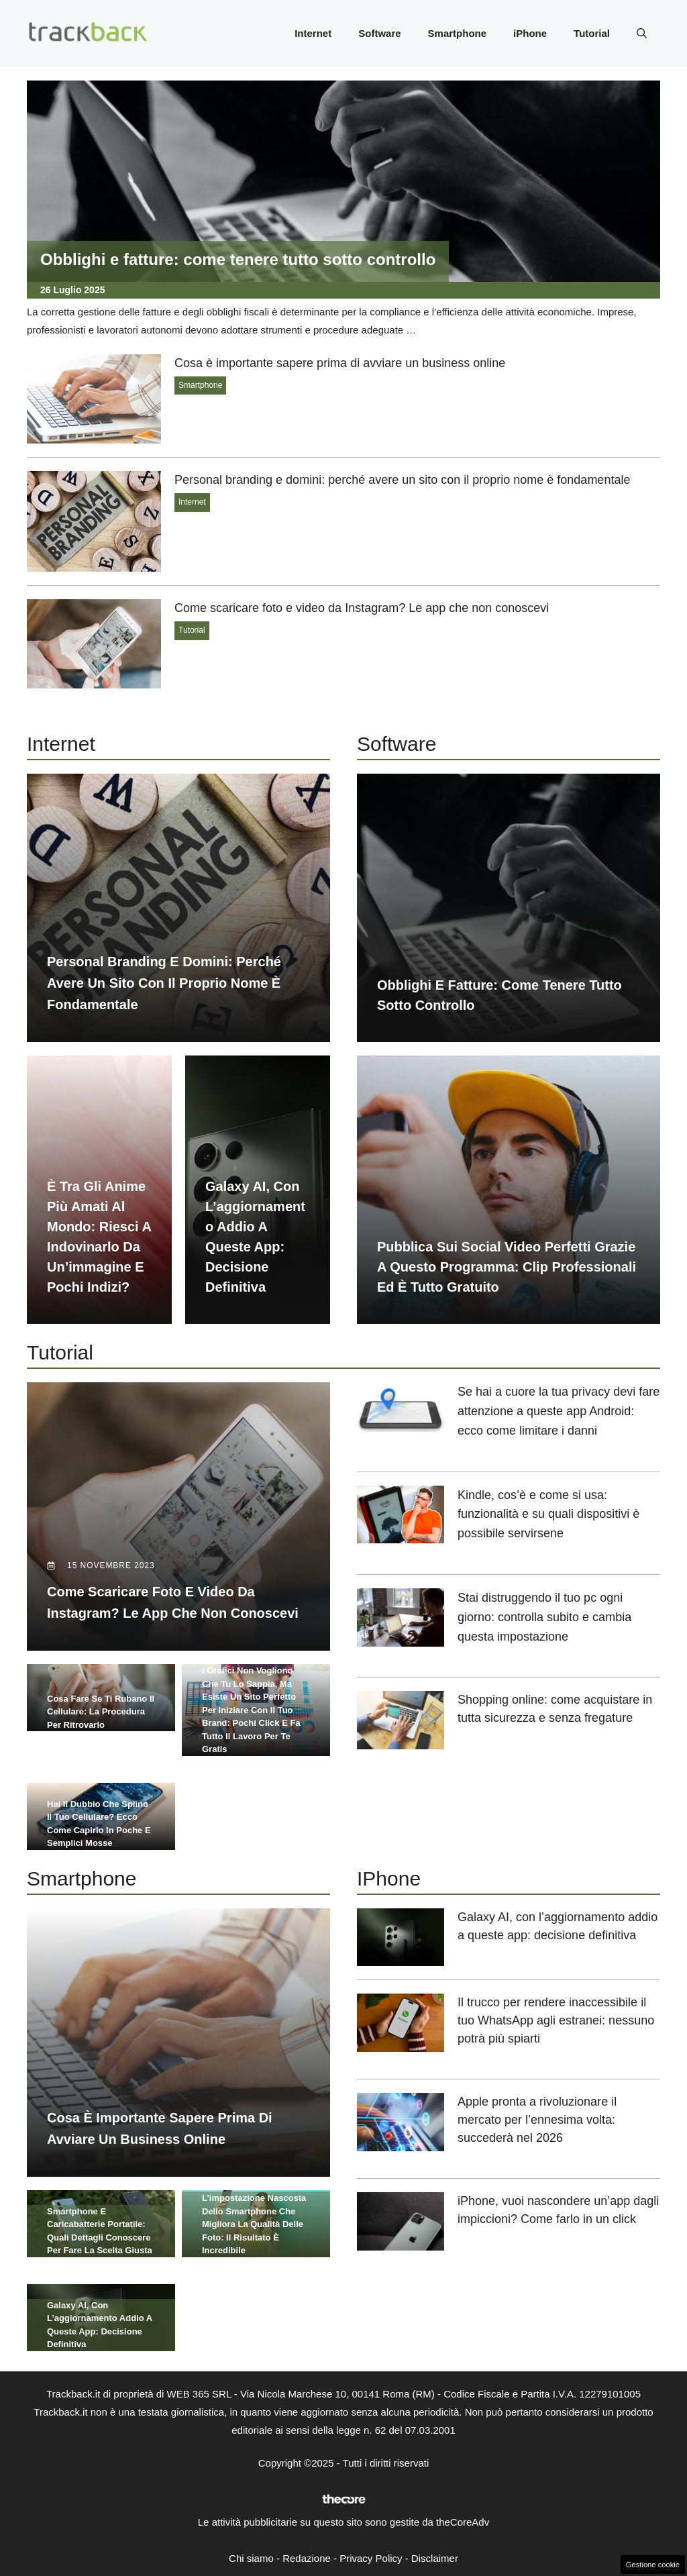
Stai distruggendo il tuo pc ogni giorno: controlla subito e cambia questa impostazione (544, 1617)
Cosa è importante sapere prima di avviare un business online (339, 363)
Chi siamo (251, 2558)
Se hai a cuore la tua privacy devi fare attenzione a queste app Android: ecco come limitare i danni (558, 1411)
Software (379, 33)
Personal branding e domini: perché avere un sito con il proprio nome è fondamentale (402, 479)
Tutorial (592, 33)
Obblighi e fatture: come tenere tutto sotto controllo (237, 259)
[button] (641, 33)
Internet (313, 33)
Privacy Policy (370, 2558)
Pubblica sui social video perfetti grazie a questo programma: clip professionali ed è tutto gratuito (506, 1266)
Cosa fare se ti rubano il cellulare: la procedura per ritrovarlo (100, 1712)
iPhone (530, 33)
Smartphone (457, 33)
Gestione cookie (653, 2565)
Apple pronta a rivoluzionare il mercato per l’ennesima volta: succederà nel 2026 (537, 2120)
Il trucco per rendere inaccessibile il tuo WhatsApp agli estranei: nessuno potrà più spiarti (556, 2020)
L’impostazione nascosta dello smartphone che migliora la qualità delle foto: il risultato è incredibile (254, 2224)
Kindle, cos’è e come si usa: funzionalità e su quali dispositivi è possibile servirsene (548, 1514)
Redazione (306, 2558)
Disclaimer (434, 2558)
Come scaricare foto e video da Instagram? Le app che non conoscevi (361, 608)
